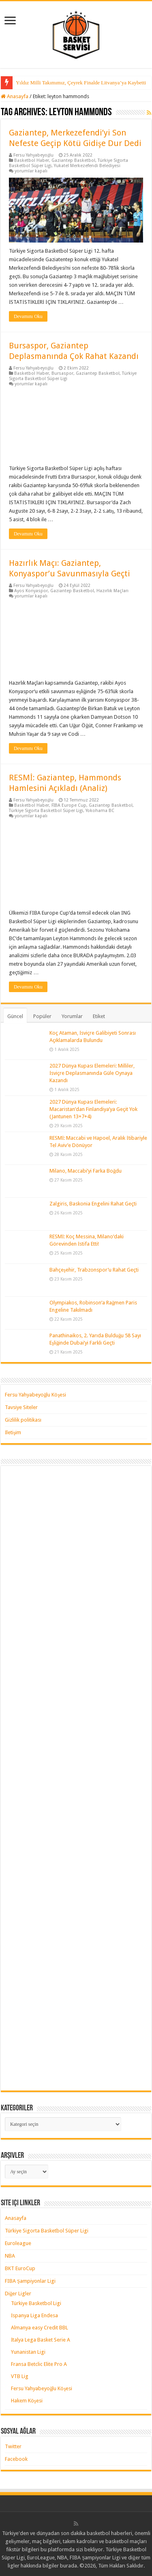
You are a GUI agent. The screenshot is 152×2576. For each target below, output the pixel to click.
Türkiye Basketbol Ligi (36, 2303)
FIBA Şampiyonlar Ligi (30, 2281)
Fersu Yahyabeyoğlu (33, 155)
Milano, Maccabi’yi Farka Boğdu (85, 1171)
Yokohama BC (100, 810)
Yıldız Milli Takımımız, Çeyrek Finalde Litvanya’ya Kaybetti (81, 82)
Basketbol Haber (31, 160)
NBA (10, 2256)
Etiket (99, 1016)
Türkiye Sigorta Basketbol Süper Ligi (46, 810)
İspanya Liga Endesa (34, 2315)
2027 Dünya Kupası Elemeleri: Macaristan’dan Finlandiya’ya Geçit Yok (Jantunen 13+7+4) (93, 1109)
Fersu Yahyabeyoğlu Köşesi (35, 1395)
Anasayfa (14, 96)
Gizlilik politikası (23, 1420)
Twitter (13, 2446)
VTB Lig (19, 2376)
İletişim (13, 1432)
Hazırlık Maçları (112, 590)
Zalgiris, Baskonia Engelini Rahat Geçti (93, 1204)
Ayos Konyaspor (31, 590)
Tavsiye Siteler (21, 1407)
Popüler (42, 1016)
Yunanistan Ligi (28, 2352)
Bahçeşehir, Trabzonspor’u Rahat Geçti (94, 1270)
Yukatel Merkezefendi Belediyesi (87, 165)
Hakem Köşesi (27, 2401)
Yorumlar (72, 1016)
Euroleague (18, 2243)
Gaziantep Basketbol (73, 160)
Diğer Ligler (18, 2293)
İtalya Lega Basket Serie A (40, 2340)
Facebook (16, 2459)
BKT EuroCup (20, 2268)
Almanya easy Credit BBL (39, 2328)
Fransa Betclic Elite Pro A (39, 2364)
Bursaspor (62, 373)
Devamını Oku (28, 316)
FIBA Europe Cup (68, 805)
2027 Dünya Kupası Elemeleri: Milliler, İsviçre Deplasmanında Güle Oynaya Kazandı (92, 1073)
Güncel (15, 1016)
